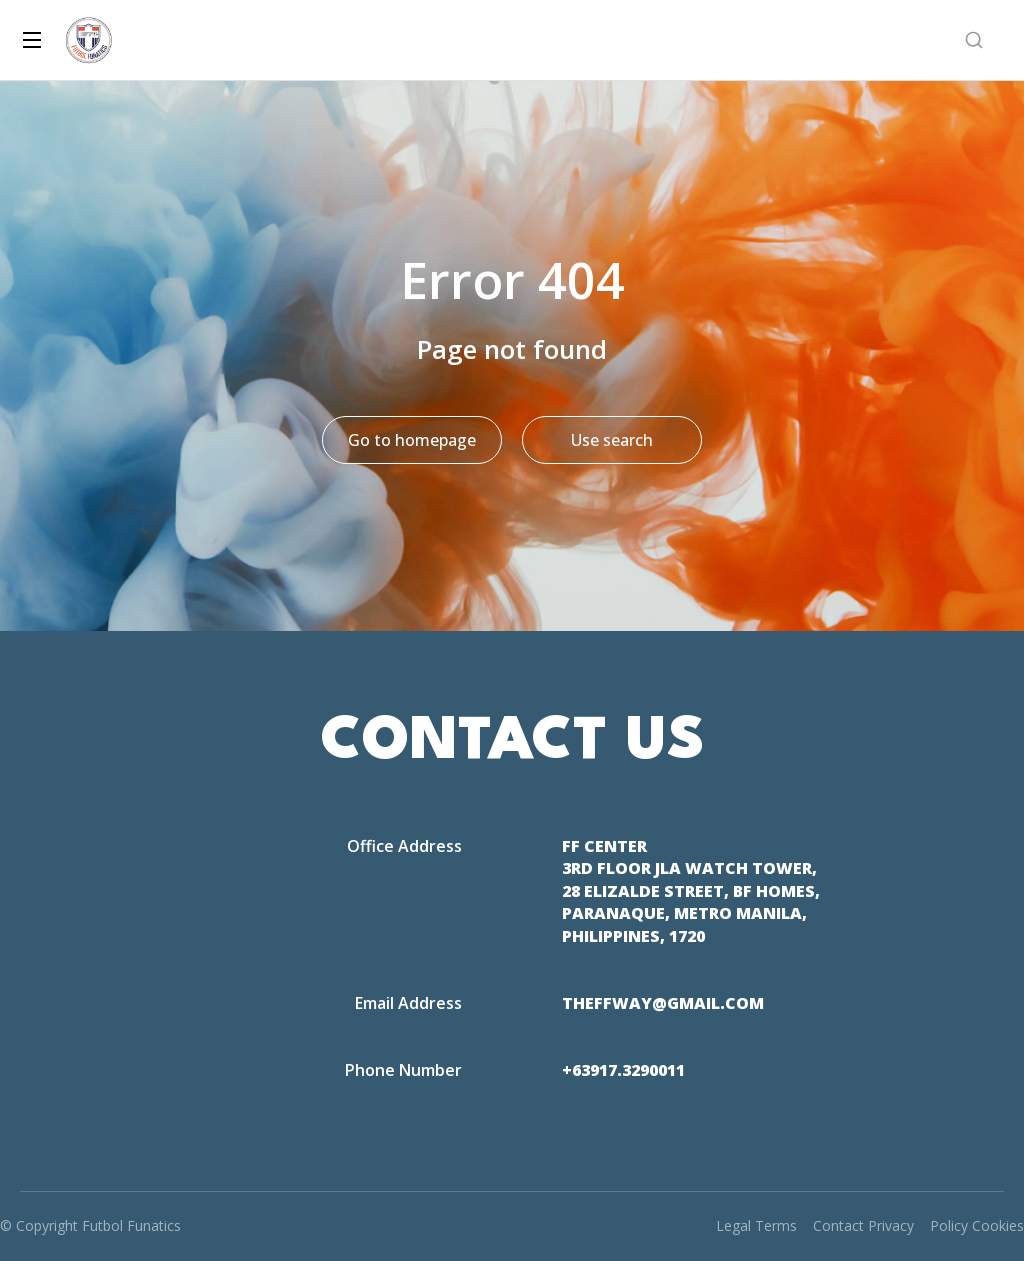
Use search (612, 440)
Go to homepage (412, 440)
